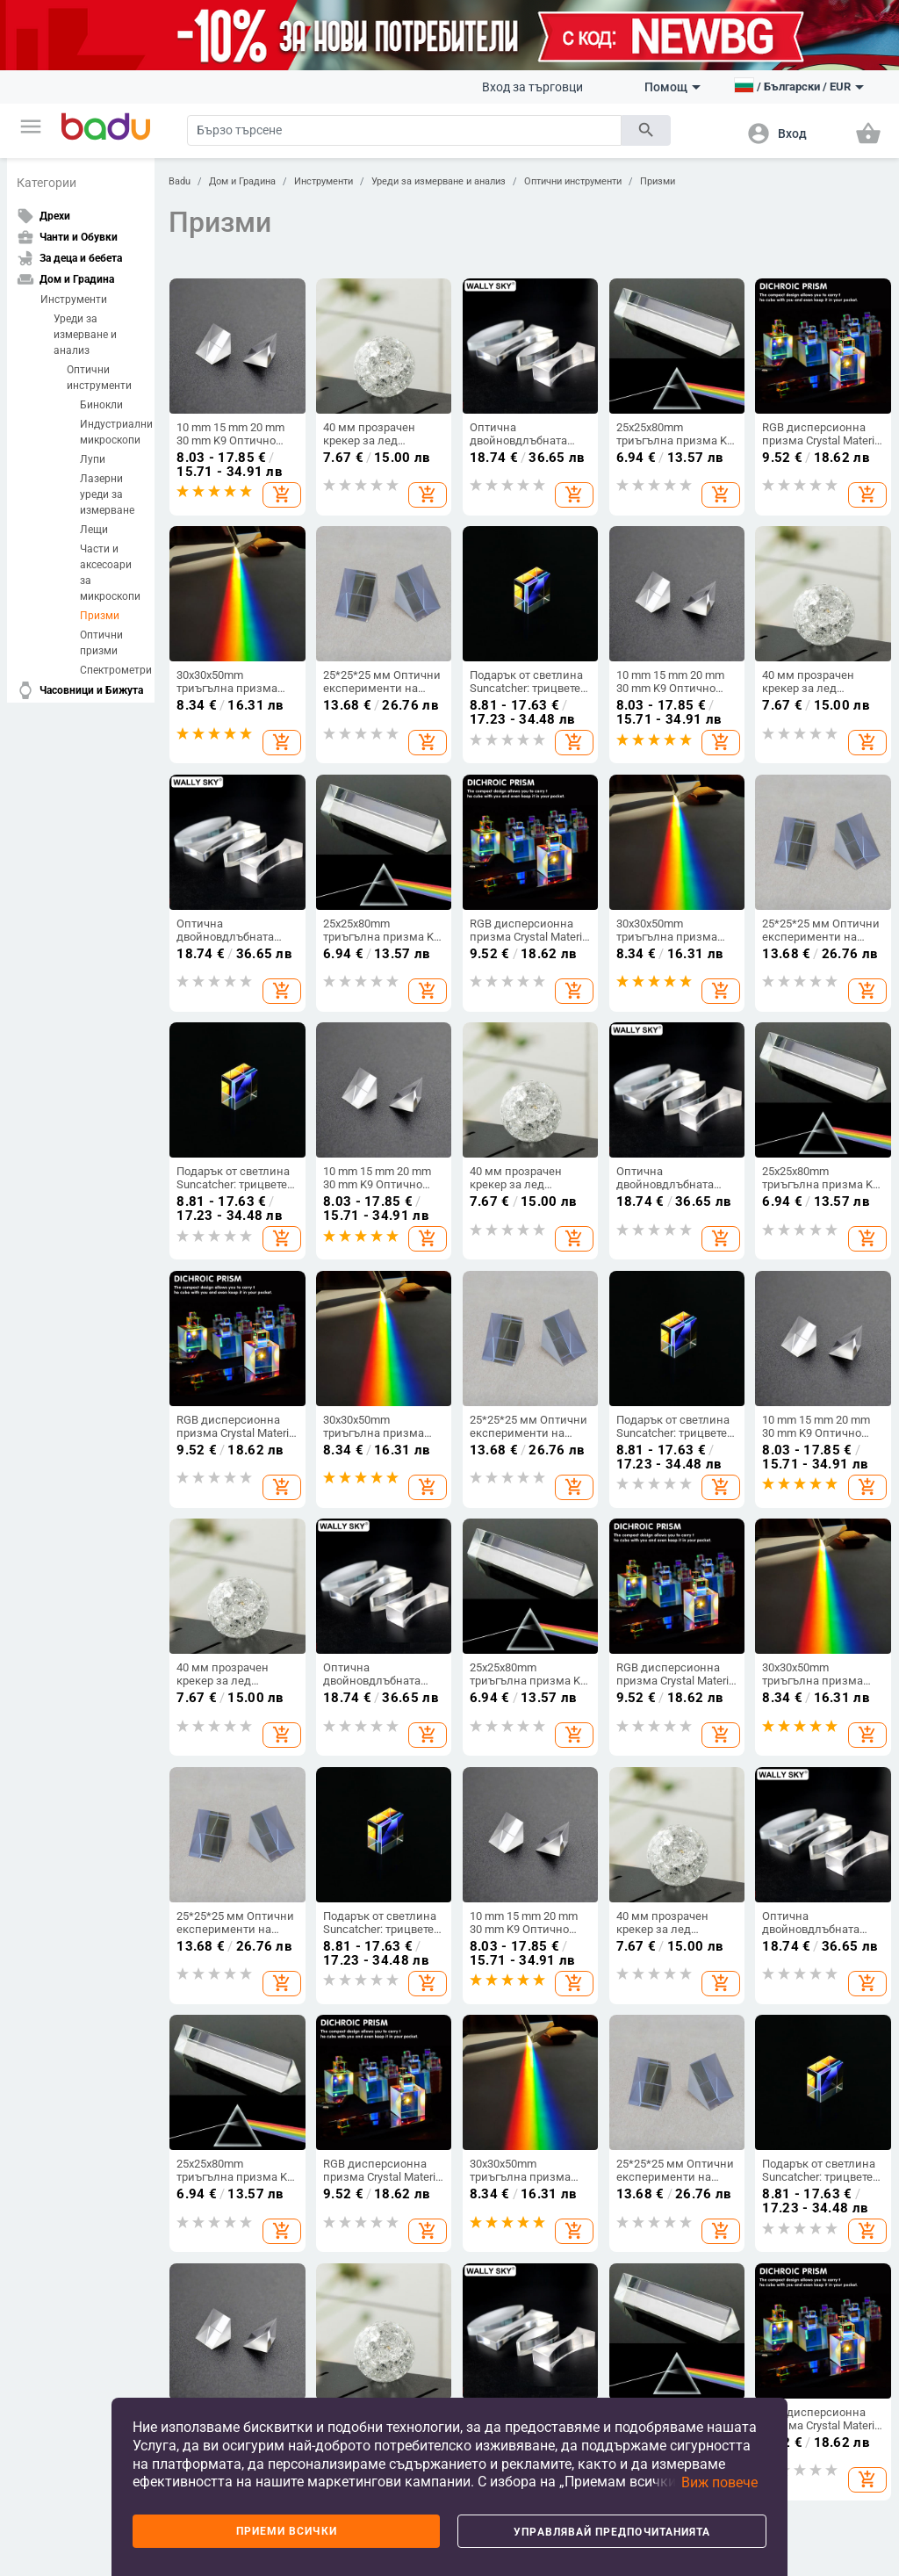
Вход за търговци (532, 87)
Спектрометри (112, 670)
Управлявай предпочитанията (612, 2532)
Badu (180, 181)
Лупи (92, 459)
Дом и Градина (242, 181)
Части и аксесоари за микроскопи (110, 573)
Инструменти (73, 299)
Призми (99, 616)
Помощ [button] (672, 87)
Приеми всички (286, 2531)
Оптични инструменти (99, 378)
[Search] (404, 130)
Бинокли (101, 405)
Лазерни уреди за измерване (107, 494)
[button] (30, 126)
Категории (46, 183)
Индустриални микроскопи (112, 432)
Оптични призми (101, 643)
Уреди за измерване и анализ (85, 335)
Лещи (94, 529)
